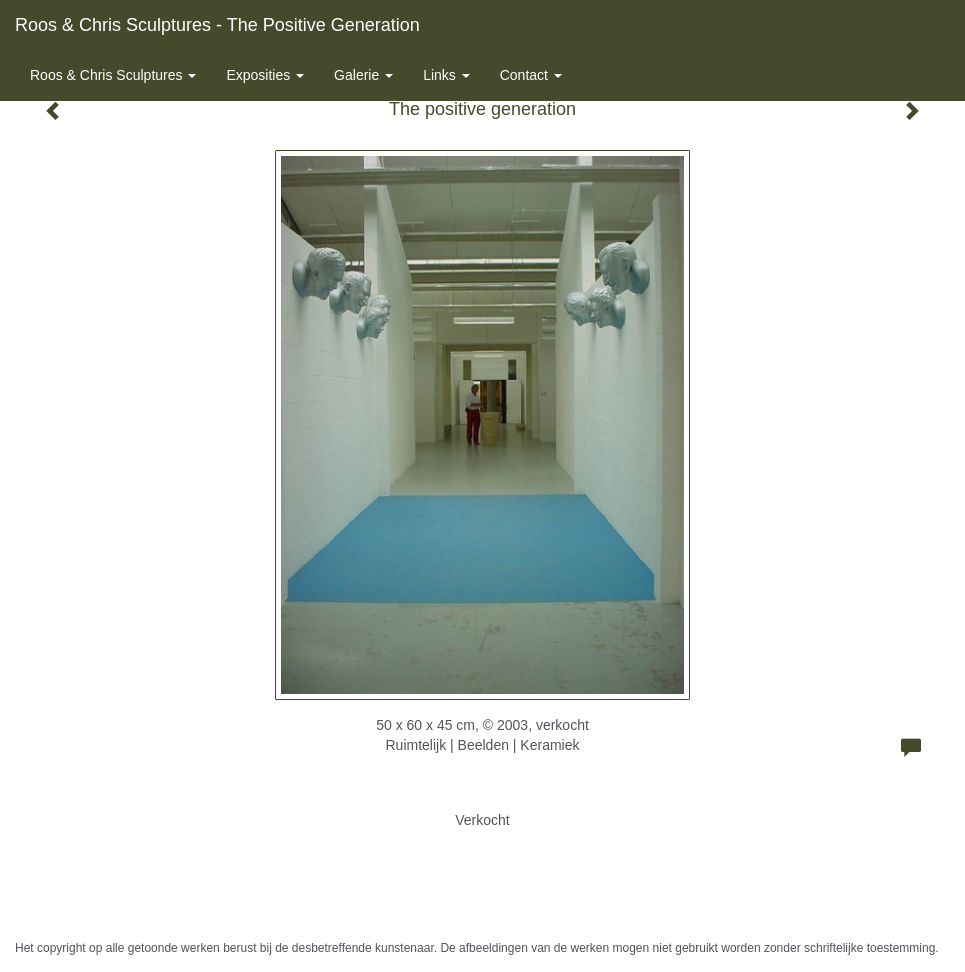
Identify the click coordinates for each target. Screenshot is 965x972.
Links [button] (446, 75)
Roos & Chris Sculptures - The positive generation (217, 25)
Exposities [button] (265, 75)
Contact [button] (531, 75)
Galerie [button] (363, 75)
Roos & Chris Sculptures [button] (113, 75)
